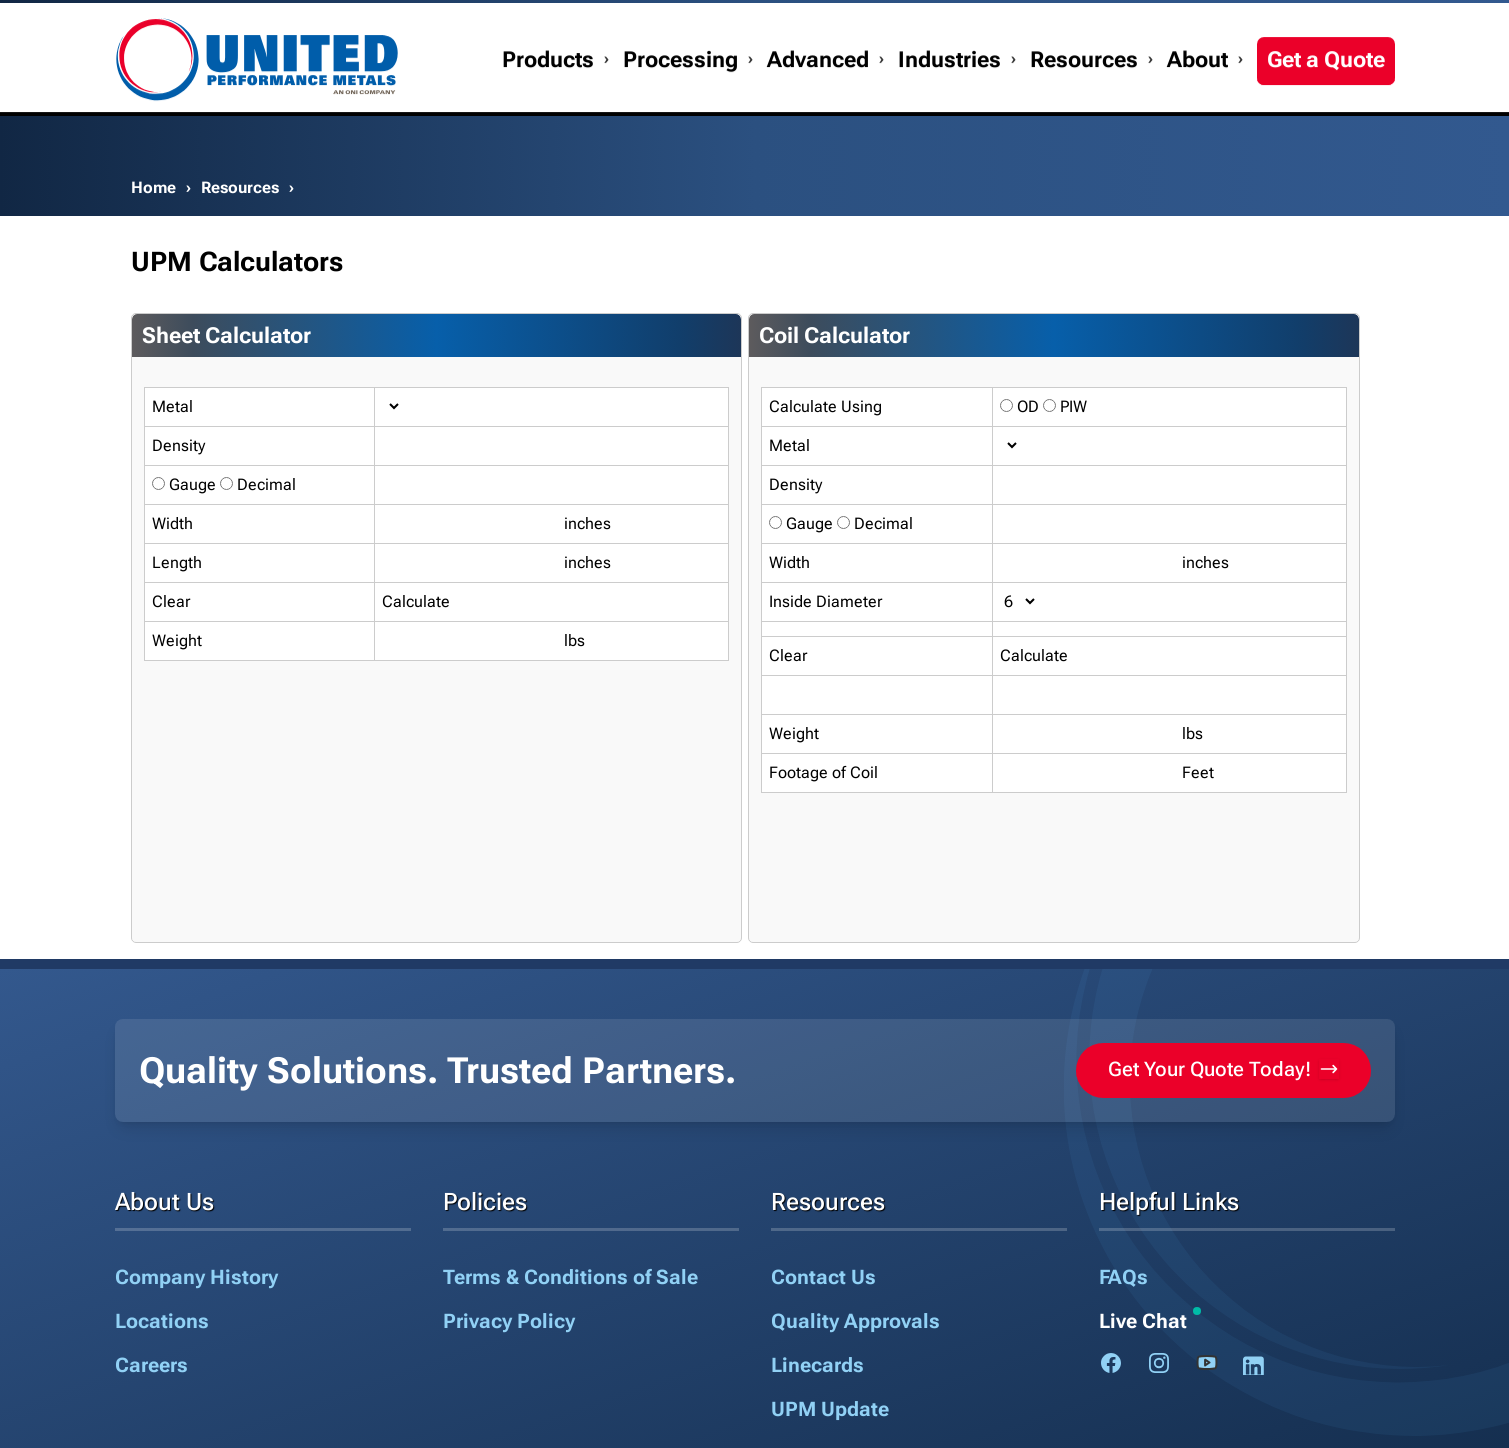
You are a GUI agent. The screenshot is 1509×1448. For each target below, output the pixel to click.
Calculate (416, 601)
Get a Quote (1326, 111)
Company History (196, 1277)
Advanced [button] (818, 111)
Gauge (184, 484)
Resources (240, 187)
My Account (1213, 27)
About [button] (1197, 111)
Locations (162, 1321)
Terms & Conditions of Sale (570, 1277)
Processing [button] (680, 111)
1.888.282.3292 (1330, 27)
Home (153, 187)
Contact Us (1113, 27)
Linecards (817, 1365)
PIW (1065, 406)
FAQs (1123, 1277)
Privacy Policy (509, 1321)
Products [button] (548, 111)
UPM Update (830, 1409)
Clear (171, 601)
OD (1019, 406)
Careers (151, 1365)
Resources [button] (1084, 111)
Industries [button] (949, 111)
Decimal (258, 484)
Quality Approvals (855, 1321)
